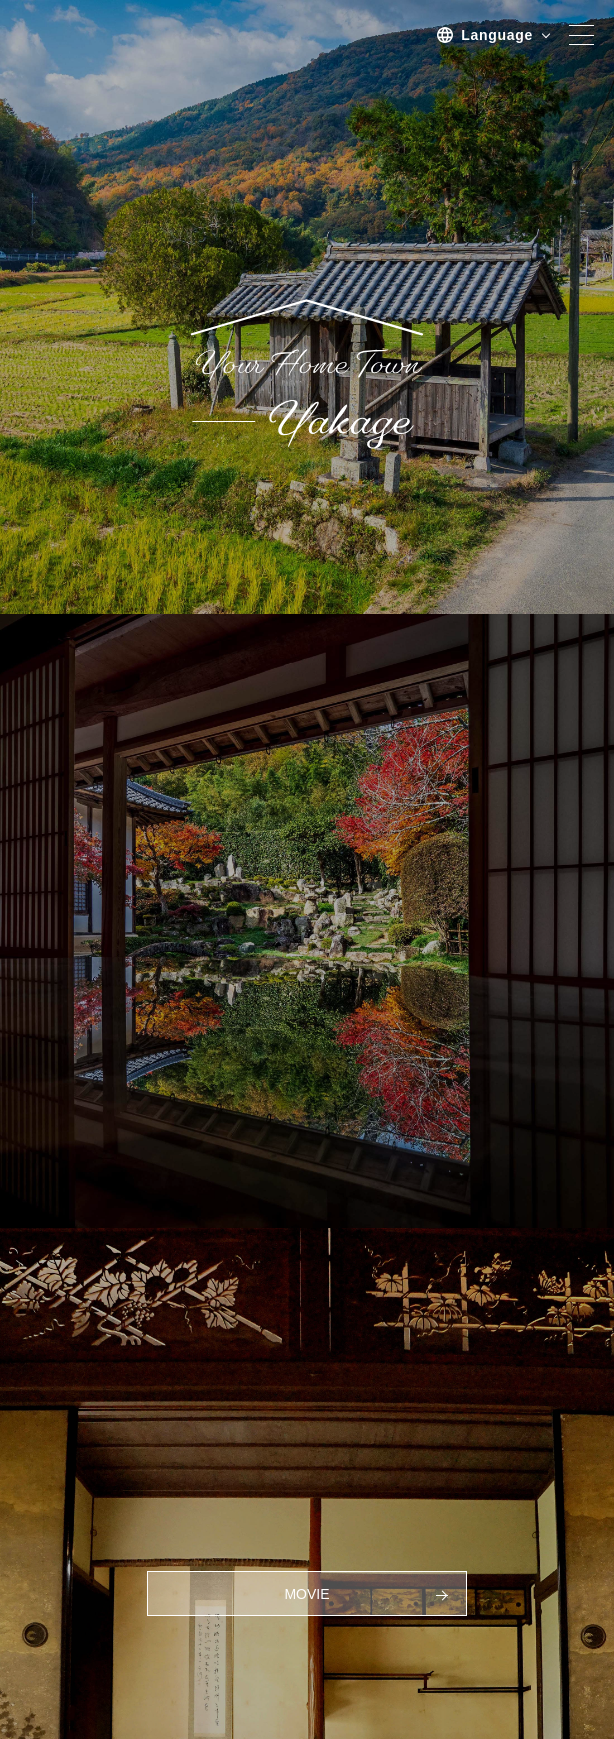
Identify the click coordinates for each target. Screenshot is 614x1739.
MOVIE (306, 1594)
